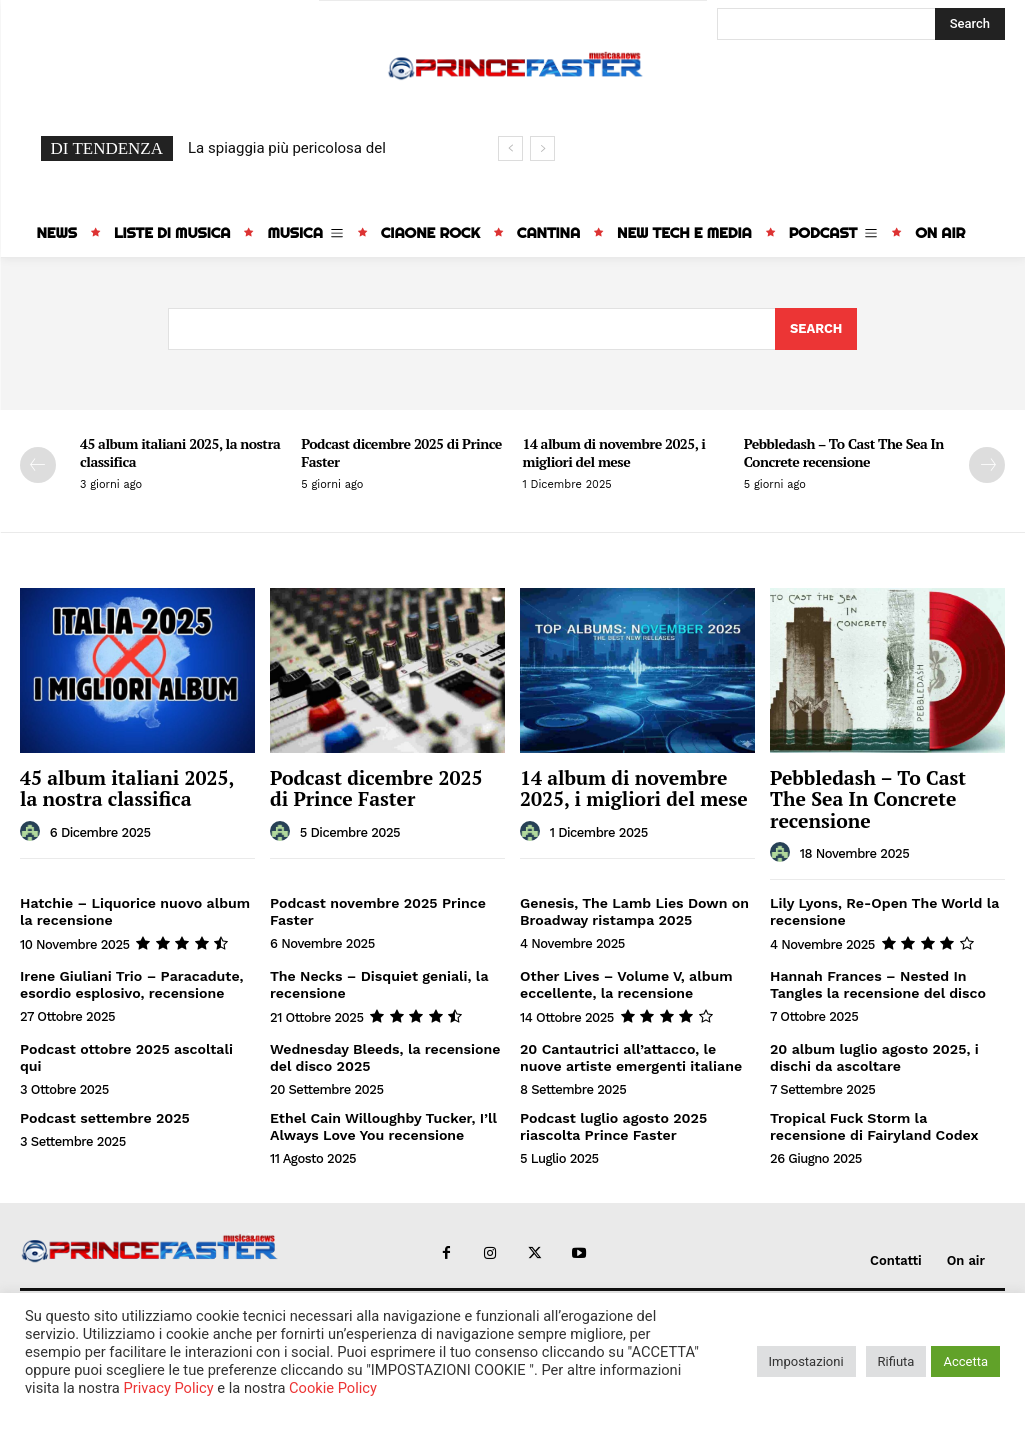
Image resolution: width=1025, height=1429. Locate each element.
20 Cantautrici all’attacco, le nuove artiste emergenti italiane (630, 1055)
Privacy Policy (168, 1388)
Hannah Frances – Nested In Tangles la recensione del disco (877, 982)
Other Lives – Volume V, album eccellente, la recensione (625, 982)
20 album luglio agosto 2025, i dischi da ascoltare (873, 1055)
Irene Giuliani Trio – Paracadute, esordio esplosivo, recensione (131, 982)
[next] (542, 148)
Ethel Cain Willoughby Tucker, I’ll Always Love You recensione (382, 1123)
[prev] (510, 148)
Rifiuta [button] (896, 1361)
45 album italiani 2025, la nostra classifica (180, 452)
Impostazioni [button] (806, 1361)
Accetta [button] (965, 1361)
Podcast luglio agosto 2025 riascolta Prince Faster (612, 1123)
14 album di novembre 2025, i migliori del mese (614, 452)
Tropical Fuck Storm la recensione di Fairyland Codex (873, 1123)
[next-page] (987, 465)
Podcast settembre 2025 (104, 1115)
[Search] (970, 24)
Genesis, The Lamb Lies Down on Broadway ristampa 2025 (633, 909)
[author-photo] (33, 831)
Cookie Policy (333, 1388)
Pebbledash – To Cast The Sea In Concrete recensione (844, 452)
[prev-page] (38, 465)
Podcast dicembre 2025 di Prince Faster (401, 452)
